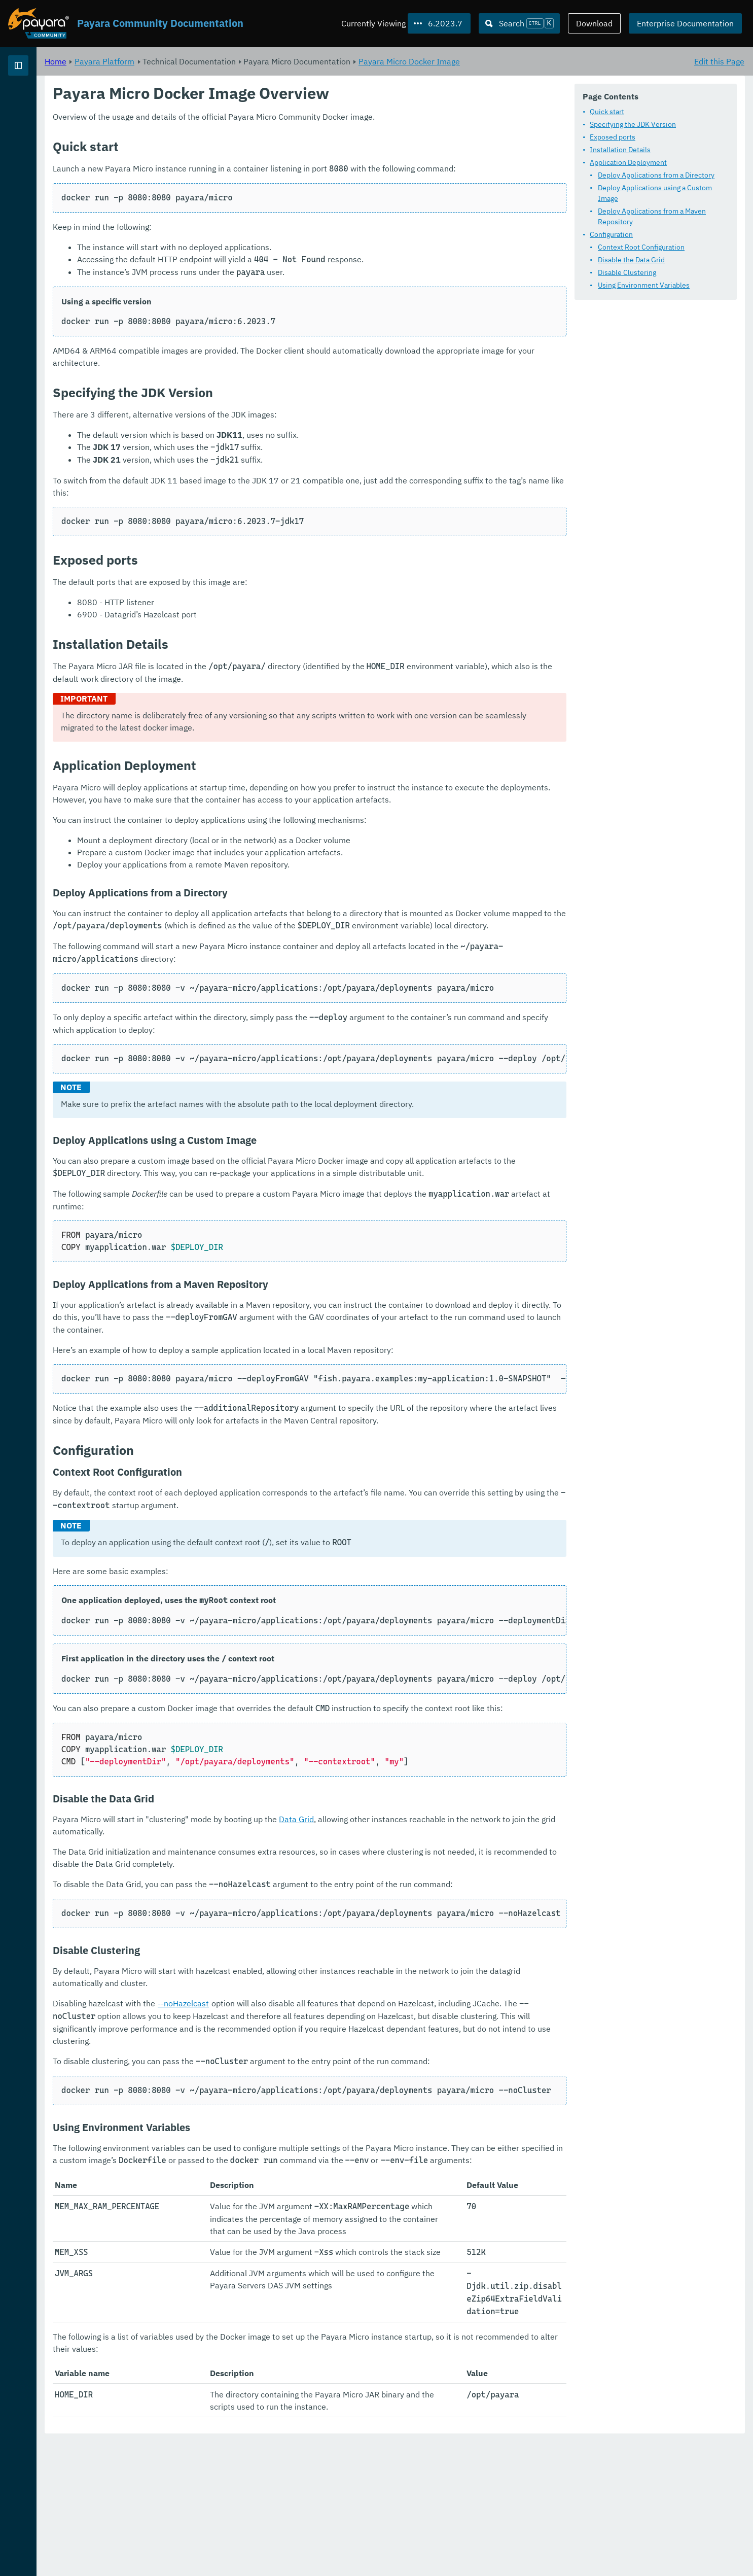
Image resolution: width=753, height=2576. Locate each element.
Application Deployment (628, 162)
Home (182, 61)
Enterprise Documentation (685, 23)
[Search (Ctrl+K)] (519, 23)
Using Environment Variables (644, 285)
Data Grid (422, 1892)
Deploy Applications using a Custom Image (655, 193)
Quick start (607, 111)
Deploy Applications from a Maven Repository (652, 216)
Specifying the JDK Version (633, 124)
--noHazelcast (309, 2088)
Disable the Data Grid (631, 259)
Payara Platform (40, 101)
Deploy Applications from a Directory (656, 175)
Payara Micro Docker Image (535, 61)
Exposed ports (612, 137)
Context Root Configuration (641, 247)
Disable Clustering (627, 272)
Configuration (611, 234)
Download (594, 23)
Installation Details (620, 149)
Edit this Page (719, 61)
